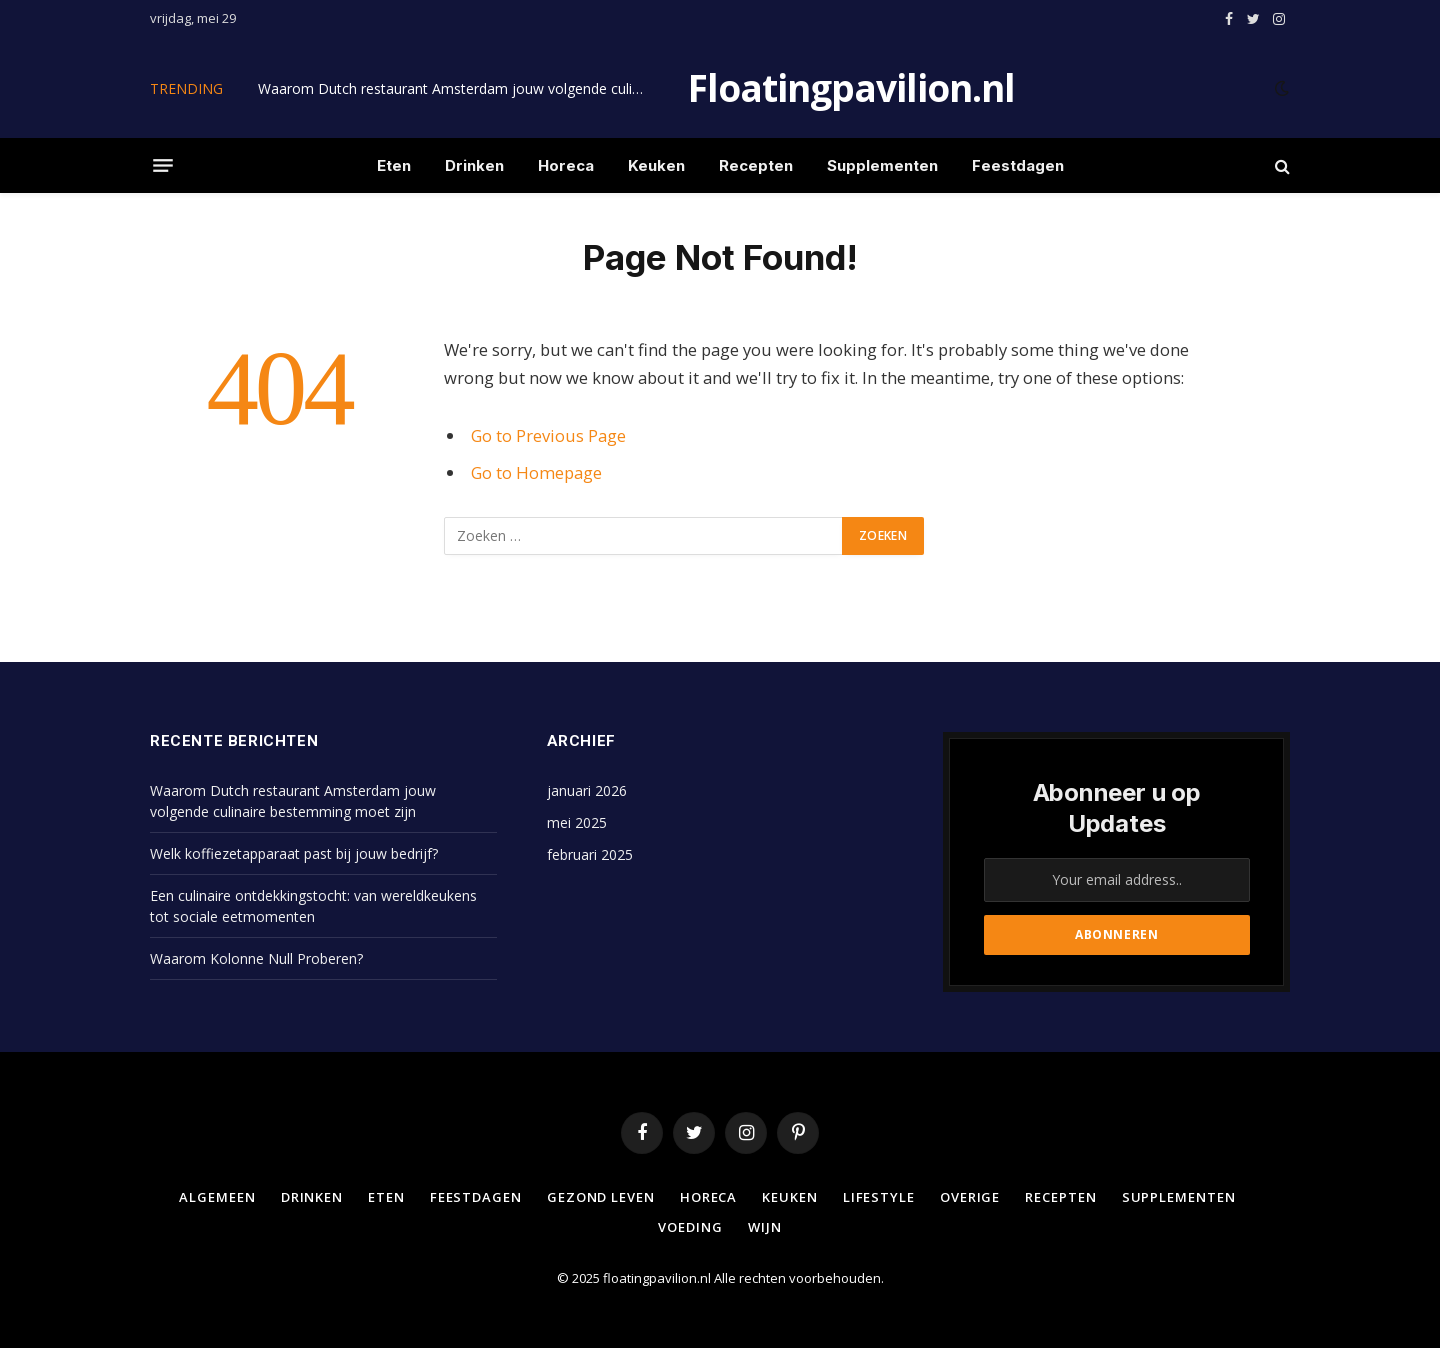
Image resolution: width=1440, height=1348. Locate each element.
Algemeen (217, 1197)
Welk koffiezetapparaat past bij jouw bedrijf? (294, 853)
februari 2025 (590, 854)
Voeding (690, 1227)
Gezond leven (601, 1197)
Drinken (474, 165)
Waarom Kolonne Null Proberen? (256, 958)
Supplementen (882, 165)
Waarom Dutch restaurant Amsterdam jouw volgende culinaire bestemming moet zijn (458, 89)
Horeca (566, 165)
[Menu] (163, 166)
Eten (394, 165)
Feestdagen (1018, 165)
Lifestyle (879, 1197)
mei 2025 (577, 822)
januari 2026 (587, 790)
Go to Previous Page (548, 435)
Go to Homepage (536, 472)
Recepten (756, 165)
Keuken (656, 165)
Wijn (765, 1227)
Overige (970, 1197)
